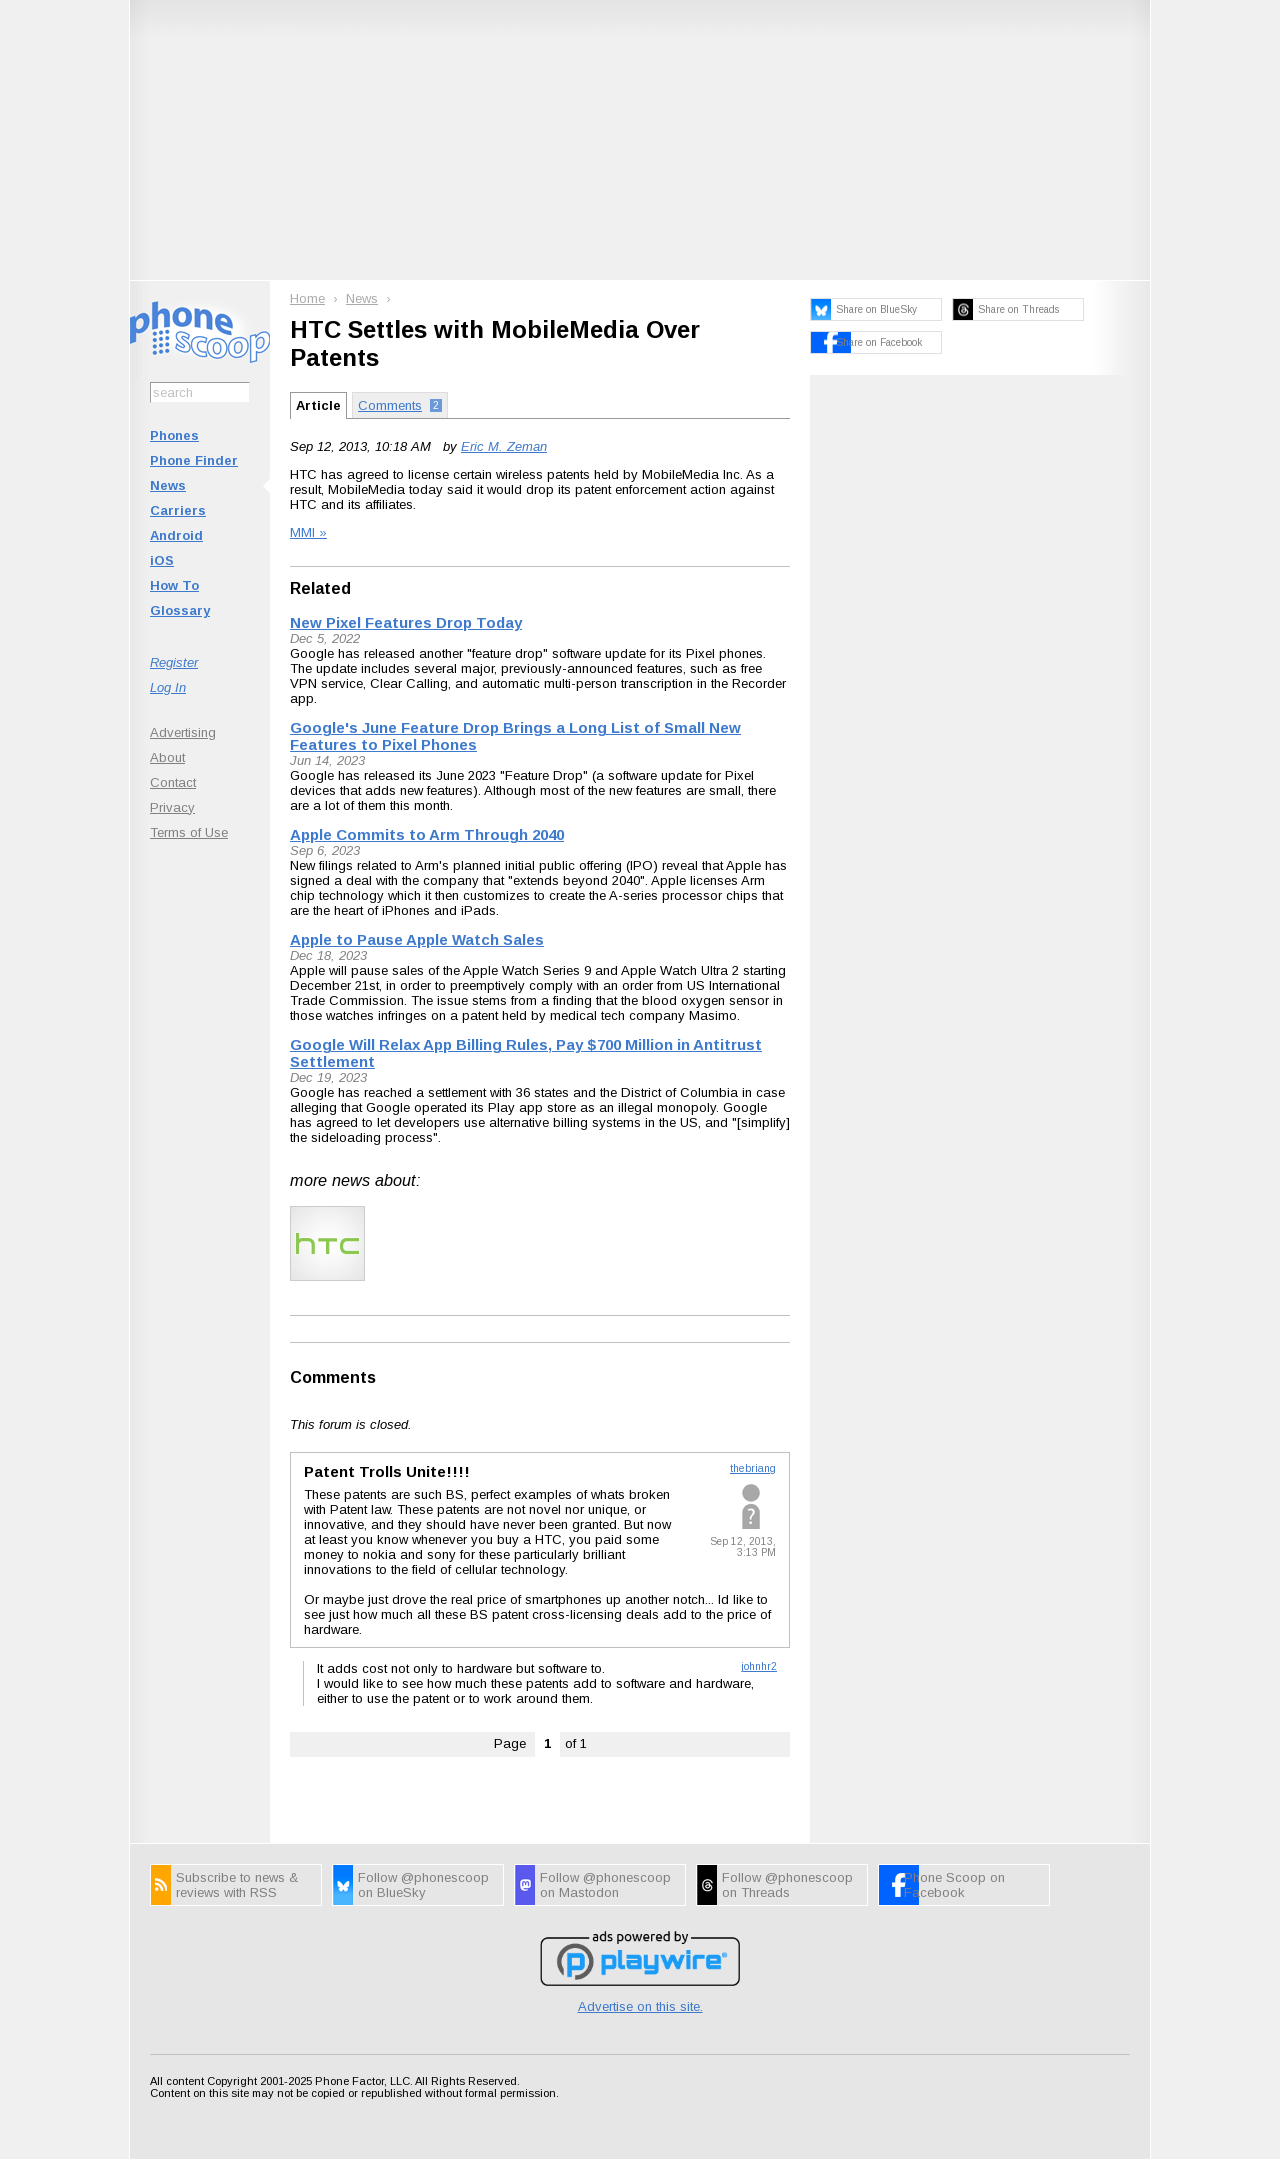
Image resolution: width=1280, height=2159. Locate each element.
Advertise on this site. (640, 2006)
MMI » (308, 532)
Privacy (172, 807)
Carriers (178, 510)
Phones (174, 435)
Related (320, 588)
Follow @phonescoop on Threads (787, 1885)
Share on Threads (1018, 309)
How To (174, 585)
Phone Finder (194, 460)
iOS (162, 560)
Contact (173, 782)
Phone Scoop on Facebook (954, 1885)
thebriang (753, 1468)
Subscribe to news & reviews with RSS (237, 1885)
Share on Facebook (879, 342)
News (168, 485)
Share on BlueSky (876, 309)
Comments (333, 1377)
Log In (168, 687)
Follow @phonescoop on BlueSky (423, 1885)
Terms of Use (189, 832)
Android (176, 535)
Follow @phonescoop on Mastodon (605, 1885)
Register (174, 662)
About (167, 757)
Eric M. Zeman (504, 446)
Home (307, 298)
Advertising (183, 732)
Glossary (180, 610)
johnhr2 (759, 1666)
